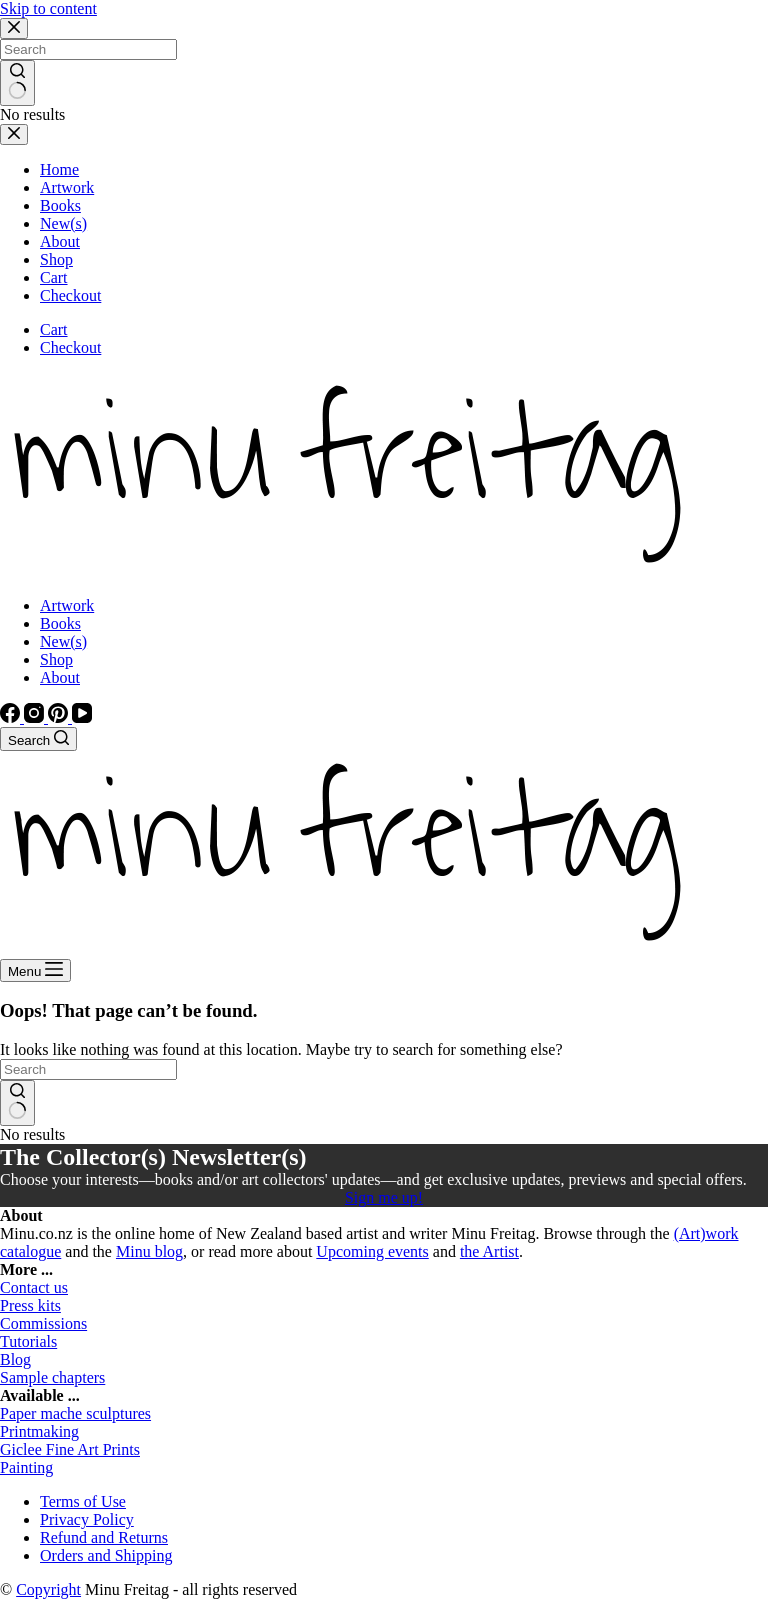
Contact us (34, 1287)
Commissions (43, 1323)
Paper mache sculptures (75, 1413)
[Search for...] (88, 1069)
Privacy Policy (87, 1519)
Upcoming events (372, 1251)
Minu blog (149, 1251)
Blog (15, 1359)
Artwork (67, 605)
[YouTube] (82, 717)
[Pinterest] (60, 717)
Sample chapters (52, 1377)
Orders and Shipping (106, 1555)
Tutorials (28, 1341)
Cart (54, 329)
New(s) (63, 641)
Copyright (48, 1589)
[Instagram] (36, 717)
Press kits (30, 1305)
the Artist (489, 1251)
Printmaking (39, 1431)
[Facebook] (12, 717)
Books (60, 623)
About (60, 677)
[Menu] (35, 970)
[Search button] (17, 1103)
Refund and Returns (104, 1537)
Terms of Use (83, 1501)
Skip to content (48, 8)
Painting (26, 1467)
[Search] (38, 739)
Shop (56, 659)
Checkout (70, 347)
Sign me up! (384, 1197)
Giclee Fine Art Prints (70, 1449)
